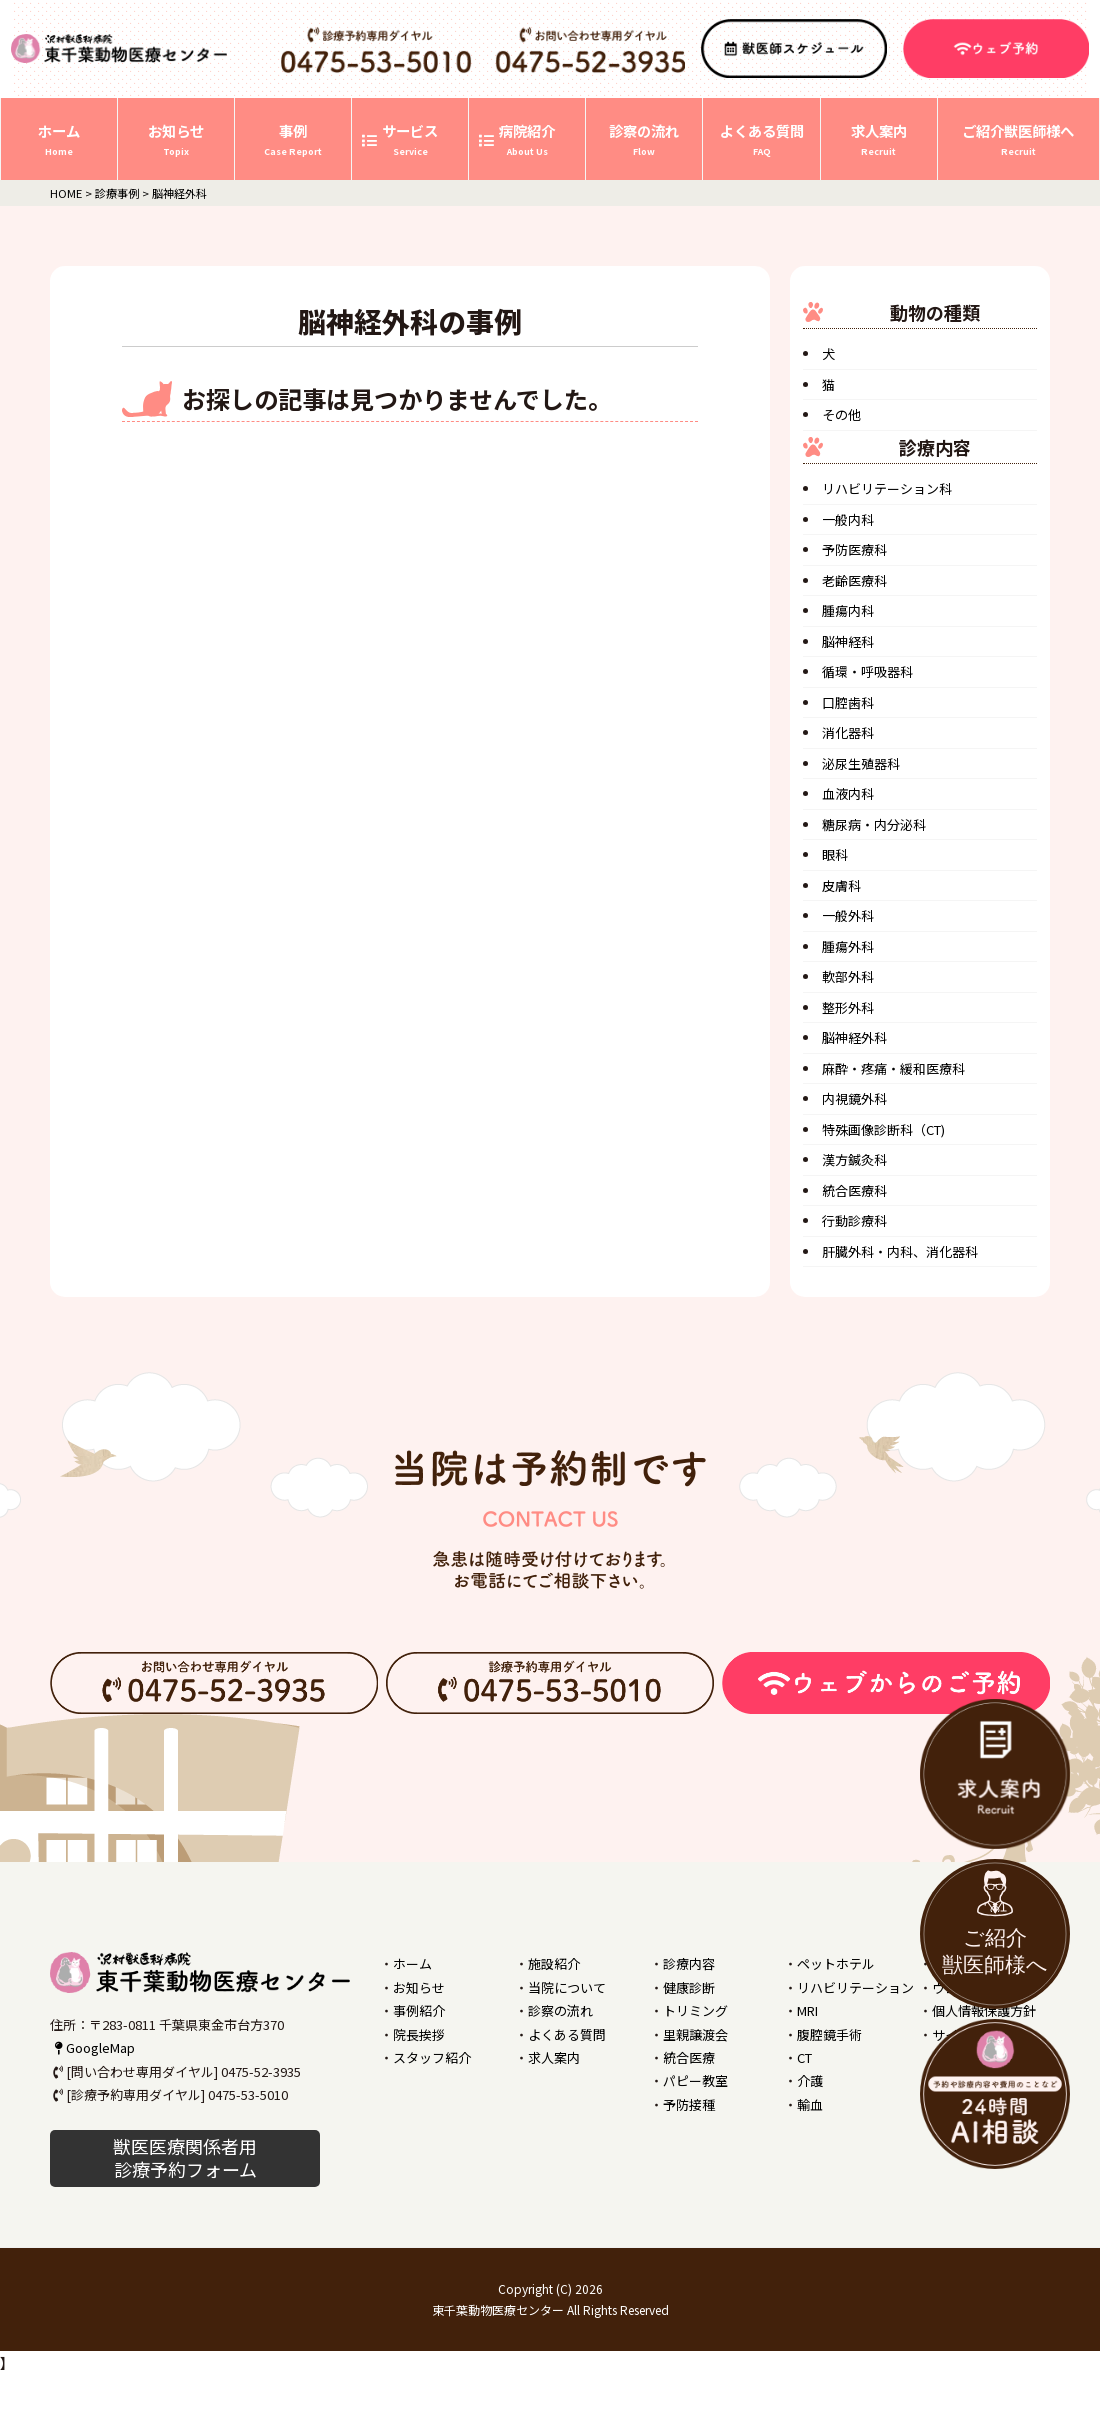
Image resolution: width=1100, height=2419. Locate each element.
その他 (841, 414)
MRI (807, 2010)
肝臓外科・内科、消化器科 (900, 1251)
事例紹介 (419, 2010)
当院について (567, 1987)
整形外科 (848, 1007)
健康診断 (689, 1987)
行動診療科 (854, 1220)
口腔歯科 (848, 702)
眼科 (835, 854)
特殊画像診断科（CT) (883, 1129)
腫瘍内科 (848, 610)
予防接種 (689, 2104)
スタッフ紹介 (432, 2057)
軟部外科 (848, 976)
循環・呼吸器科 (867, 671)
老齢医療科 (854, 580)
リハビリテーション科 (887, 488)
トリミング (695, 2010)
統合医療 (689, 2057)
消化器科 (848, 732)
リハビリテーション (855, 1987)
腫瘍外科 (848, 946)
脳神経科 (848, 641)
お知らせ (419, 1987)
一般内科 (848, 519)
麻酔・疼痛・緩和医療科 (893, 1068)
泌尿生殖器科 (861, 763)
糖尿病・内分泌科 (874, 824)
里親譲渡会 (695, 2033)
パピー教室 (695, 2080)
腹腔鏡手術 (829, 2033)
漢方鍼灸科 (854, 1159)
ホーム (412, 1963)
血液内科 (848, 793)
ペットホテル (836, 1963)
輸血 (810, 2104)
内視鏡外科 (854, 1098)
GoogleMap (92, 2047)
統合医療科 (854, 1190)
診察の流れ (560, 2010)
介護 (810, 2080)
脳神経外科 (854, 1037)
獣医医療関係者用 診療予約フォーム (185, 2157)
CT (804, 2057)
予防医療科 (854, 549)
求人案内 (554, 2057)
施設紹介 (554, 1963)
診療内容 (689, 1963)
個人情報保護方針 (984, 2010)
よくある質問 (567, 2033)
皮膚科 (841, 885)
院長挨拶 (419, 2033)
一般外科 (848, 915)
